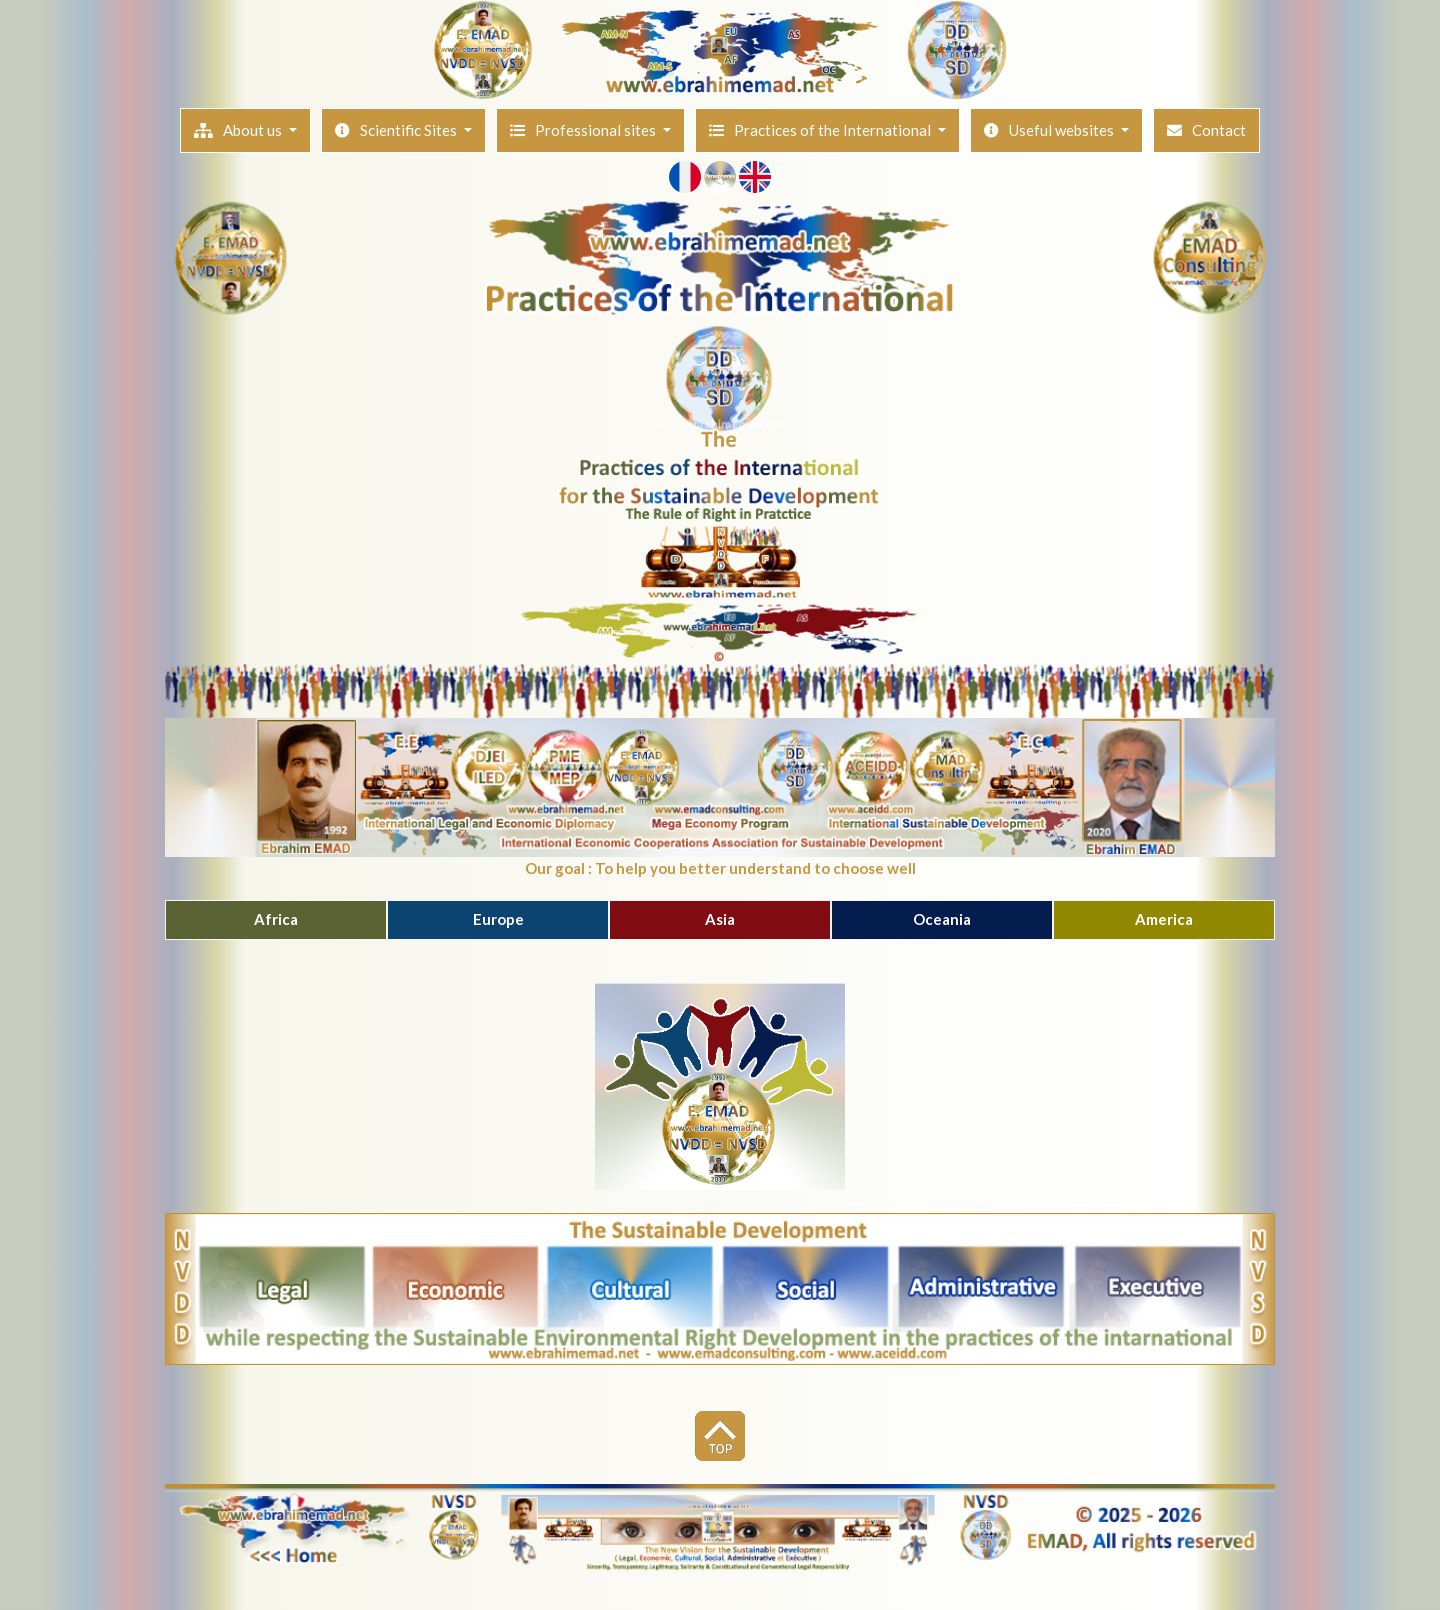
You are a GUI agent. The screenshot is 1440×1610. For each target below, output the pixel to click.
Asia (720, 919)
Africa (276, 919)
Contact (1206, 130)
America (1164, 919)
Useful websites (1050, 130)
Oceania (942, 919)
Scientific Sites (397, 130)
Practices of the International (821, 130)
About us (239, 130)
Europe (498, 919)
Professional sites (584, 130)
